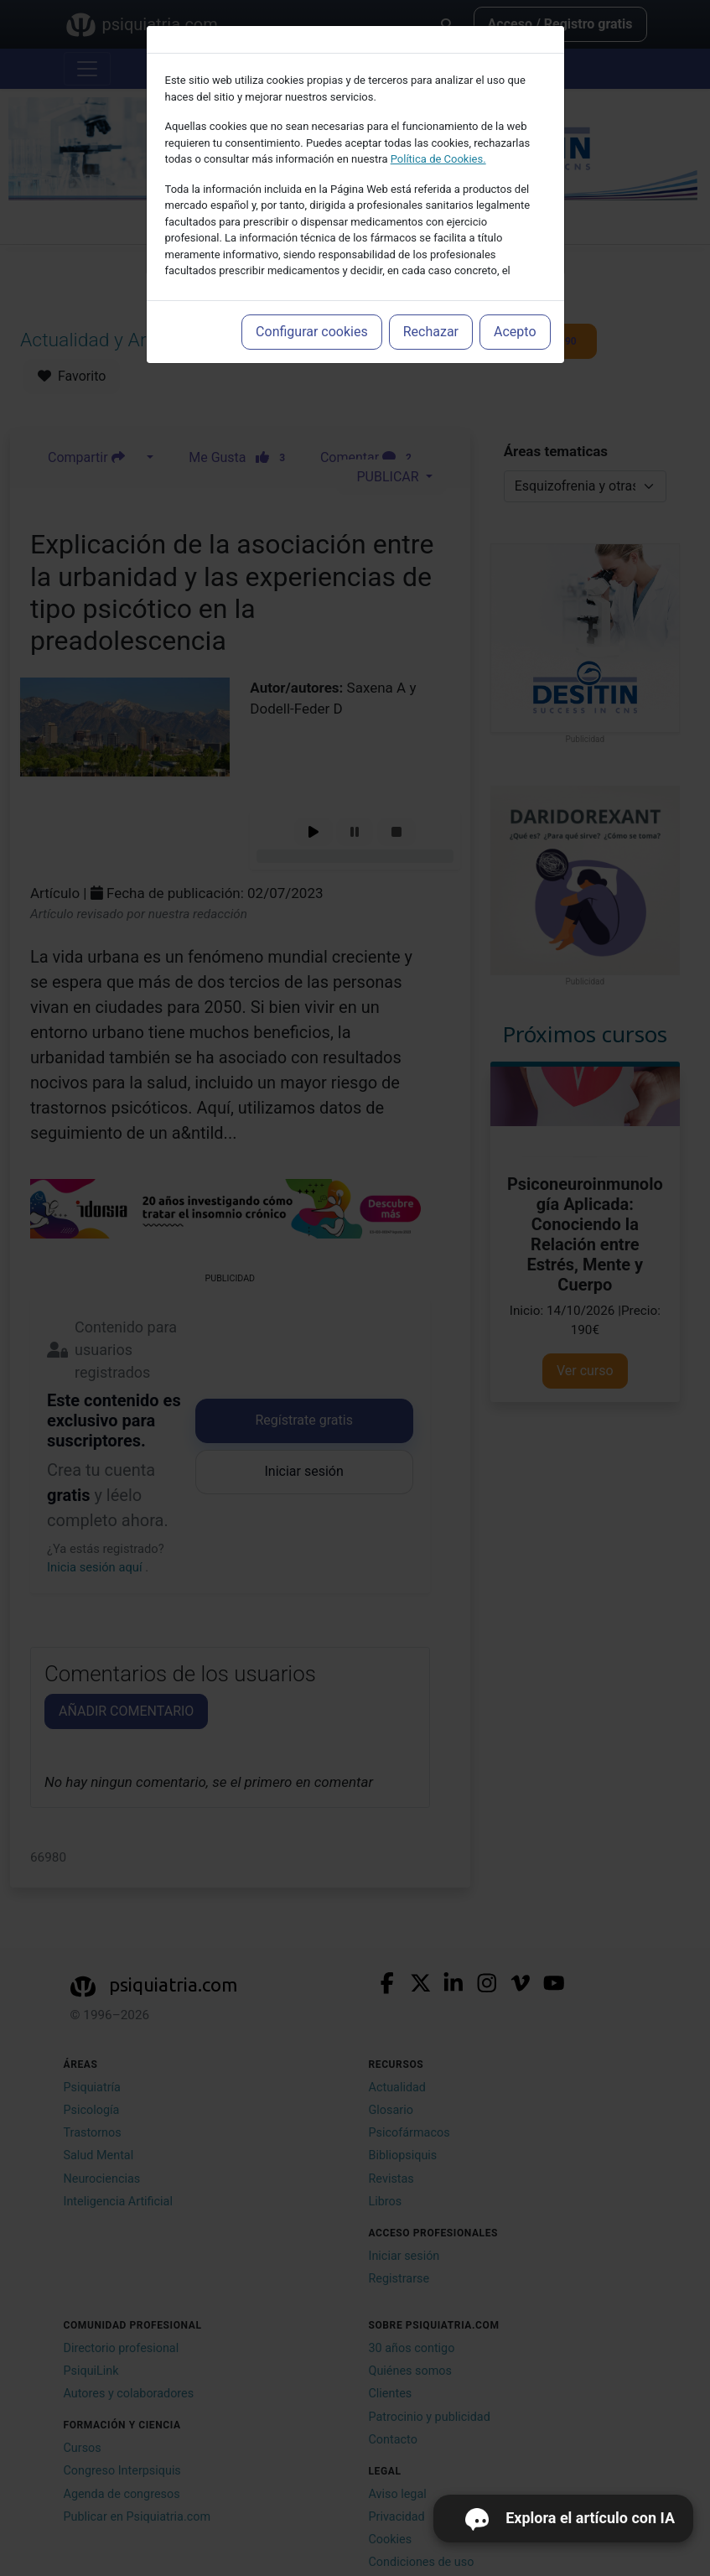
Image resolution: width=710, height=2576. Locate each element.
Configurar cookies (312, 332)
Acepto (515, 332)
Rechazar (431, 332)
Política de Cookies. (438, 159)
